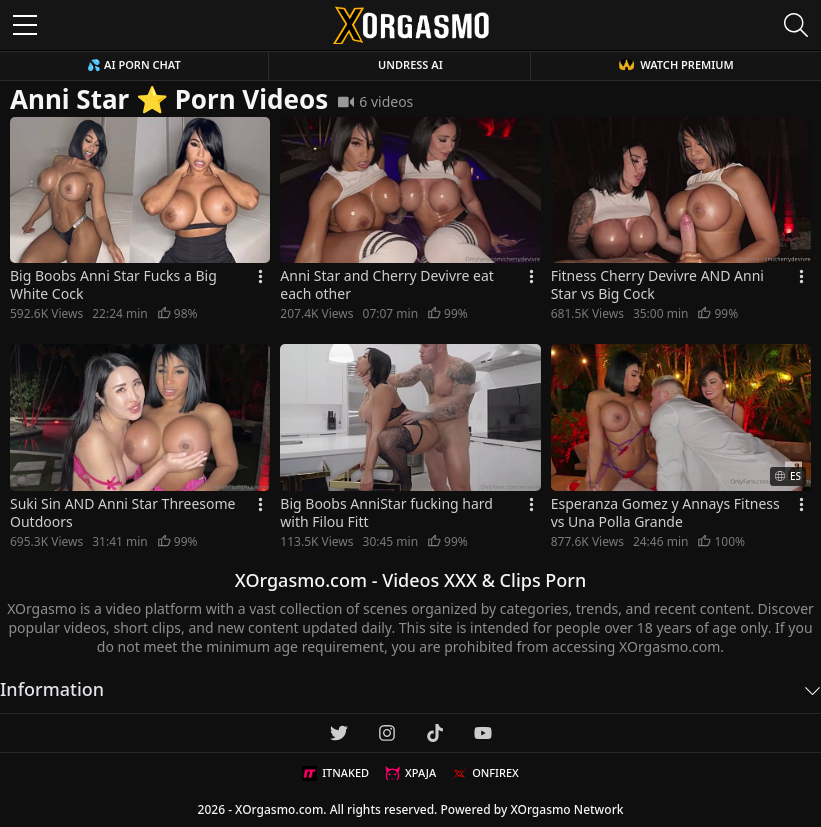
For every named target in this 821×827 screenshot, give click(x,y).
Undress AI (410, 64)
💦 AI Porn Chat (133, 64)
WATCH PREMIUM (676, 64)
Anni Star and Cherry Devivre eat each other (387, 285)
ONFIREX (485, 773)
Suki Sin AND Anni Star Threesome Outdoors (123, 513)
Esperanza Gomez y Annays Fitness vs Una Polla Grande (665, 513)
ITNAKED (335, 773)
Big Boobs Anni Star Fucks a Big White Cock (113, 285)
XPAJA (410, 773)
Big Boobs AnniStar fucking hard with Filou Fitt (386, 513)
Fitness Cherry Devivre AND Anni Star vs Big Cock (657, 285)
